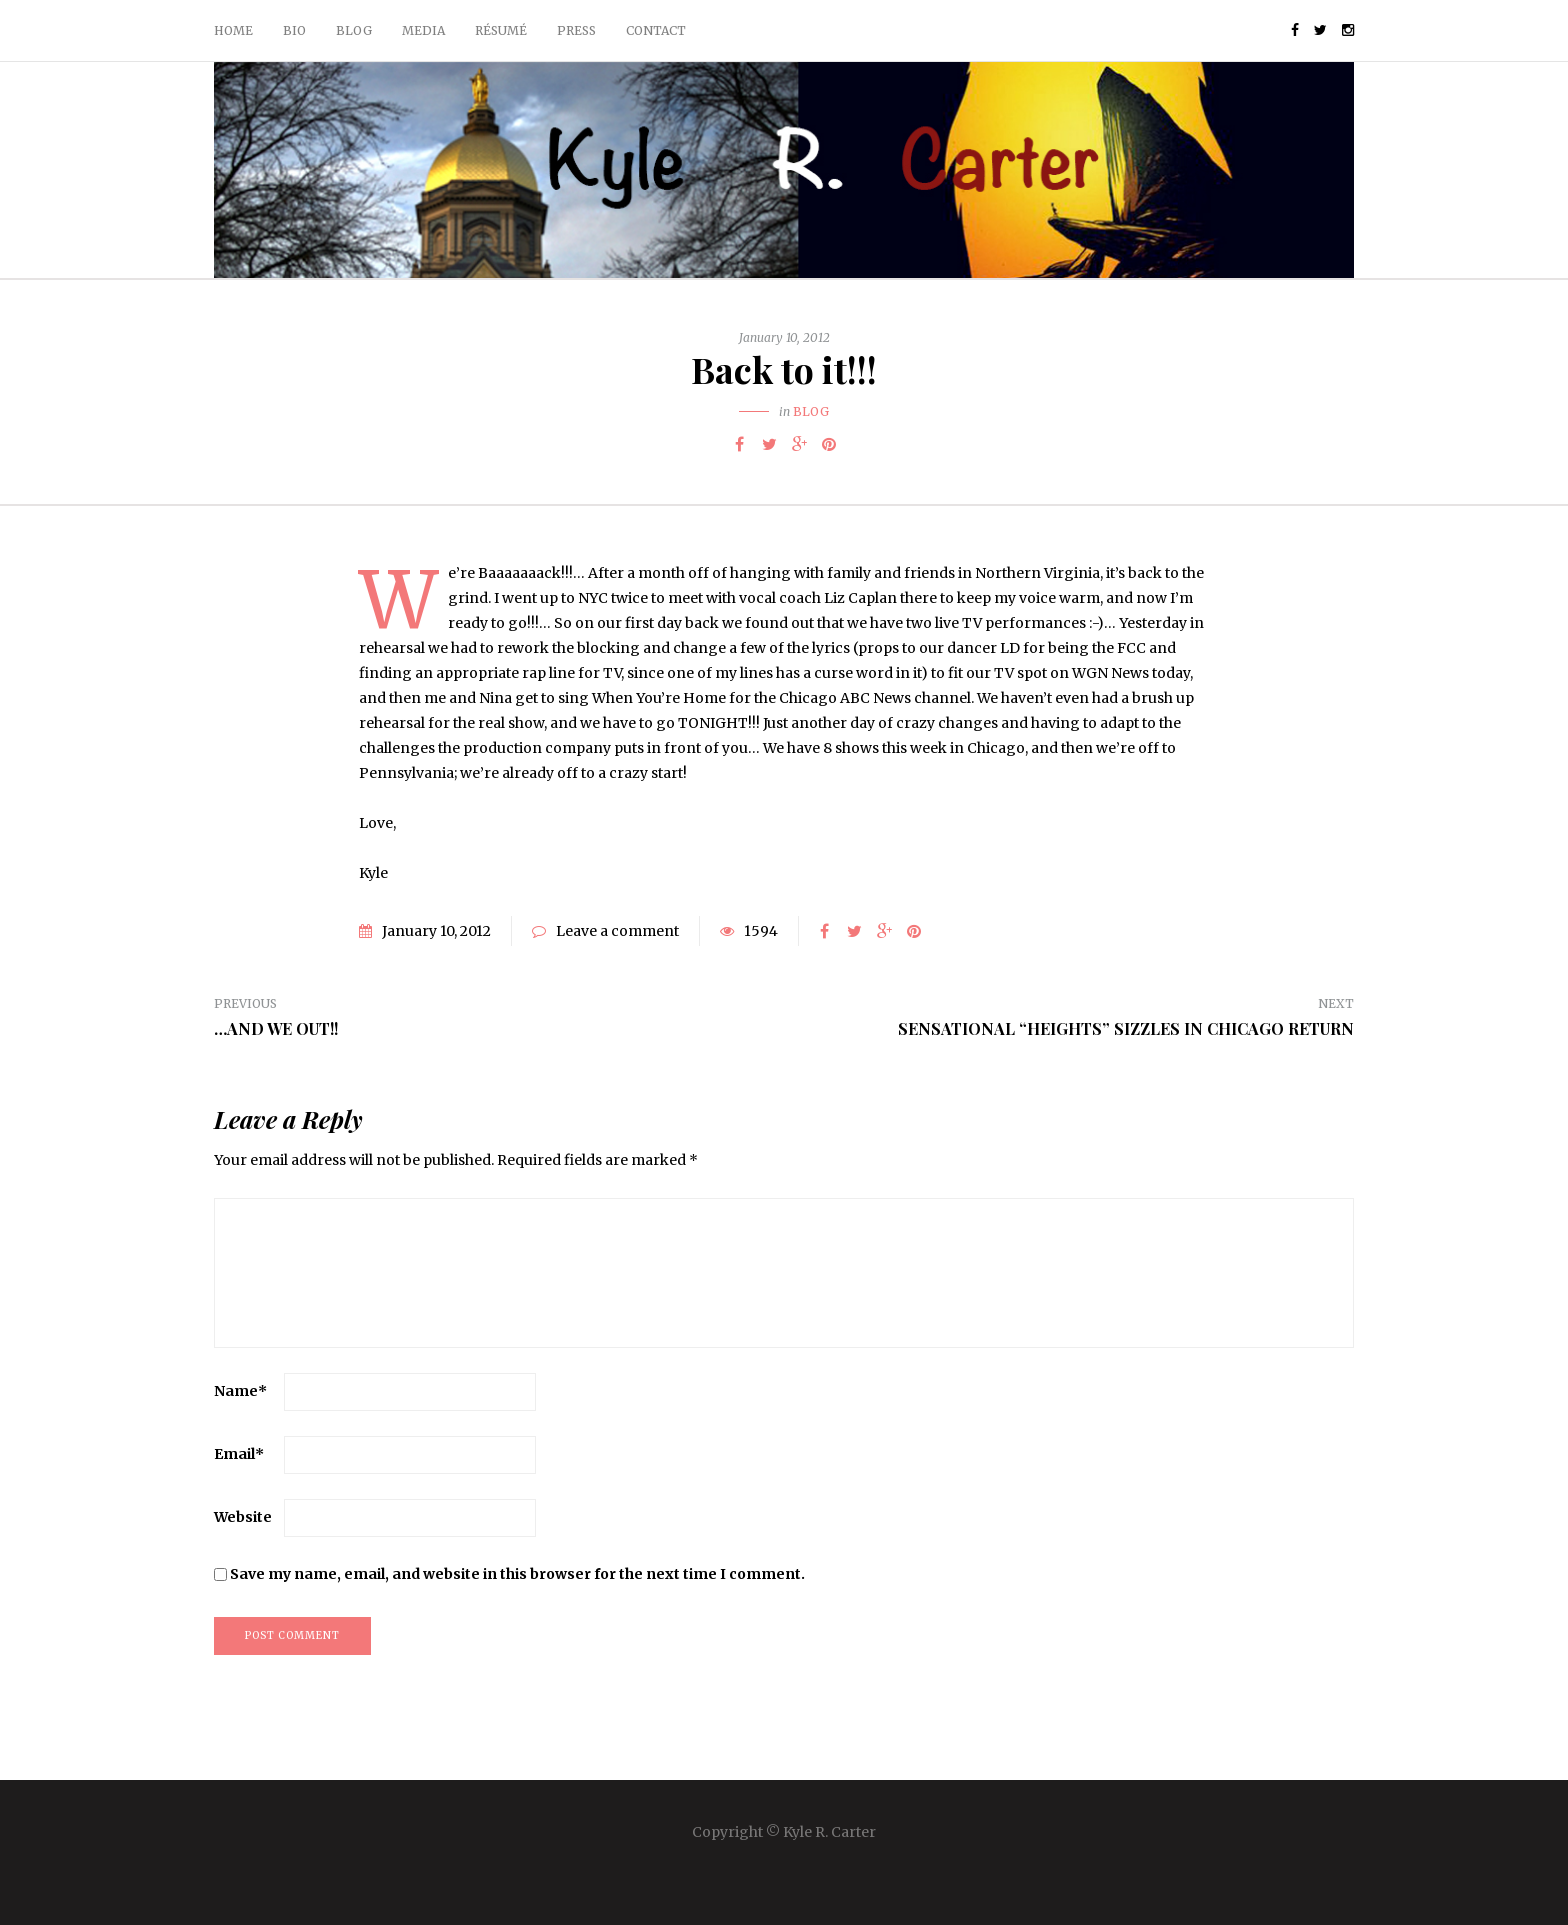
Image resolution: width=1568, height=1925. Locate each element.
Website (243, 1517)
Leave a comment (617, 931)
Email (239, 1454)
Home (233, 30)
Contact (656, 30)
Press (576, 30)
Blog (354, 30)
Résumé (501, 30)
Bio (294, 30)
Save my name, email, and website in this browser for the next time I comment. (517, 1574)
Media (423, 30)
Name (240, 1391)
